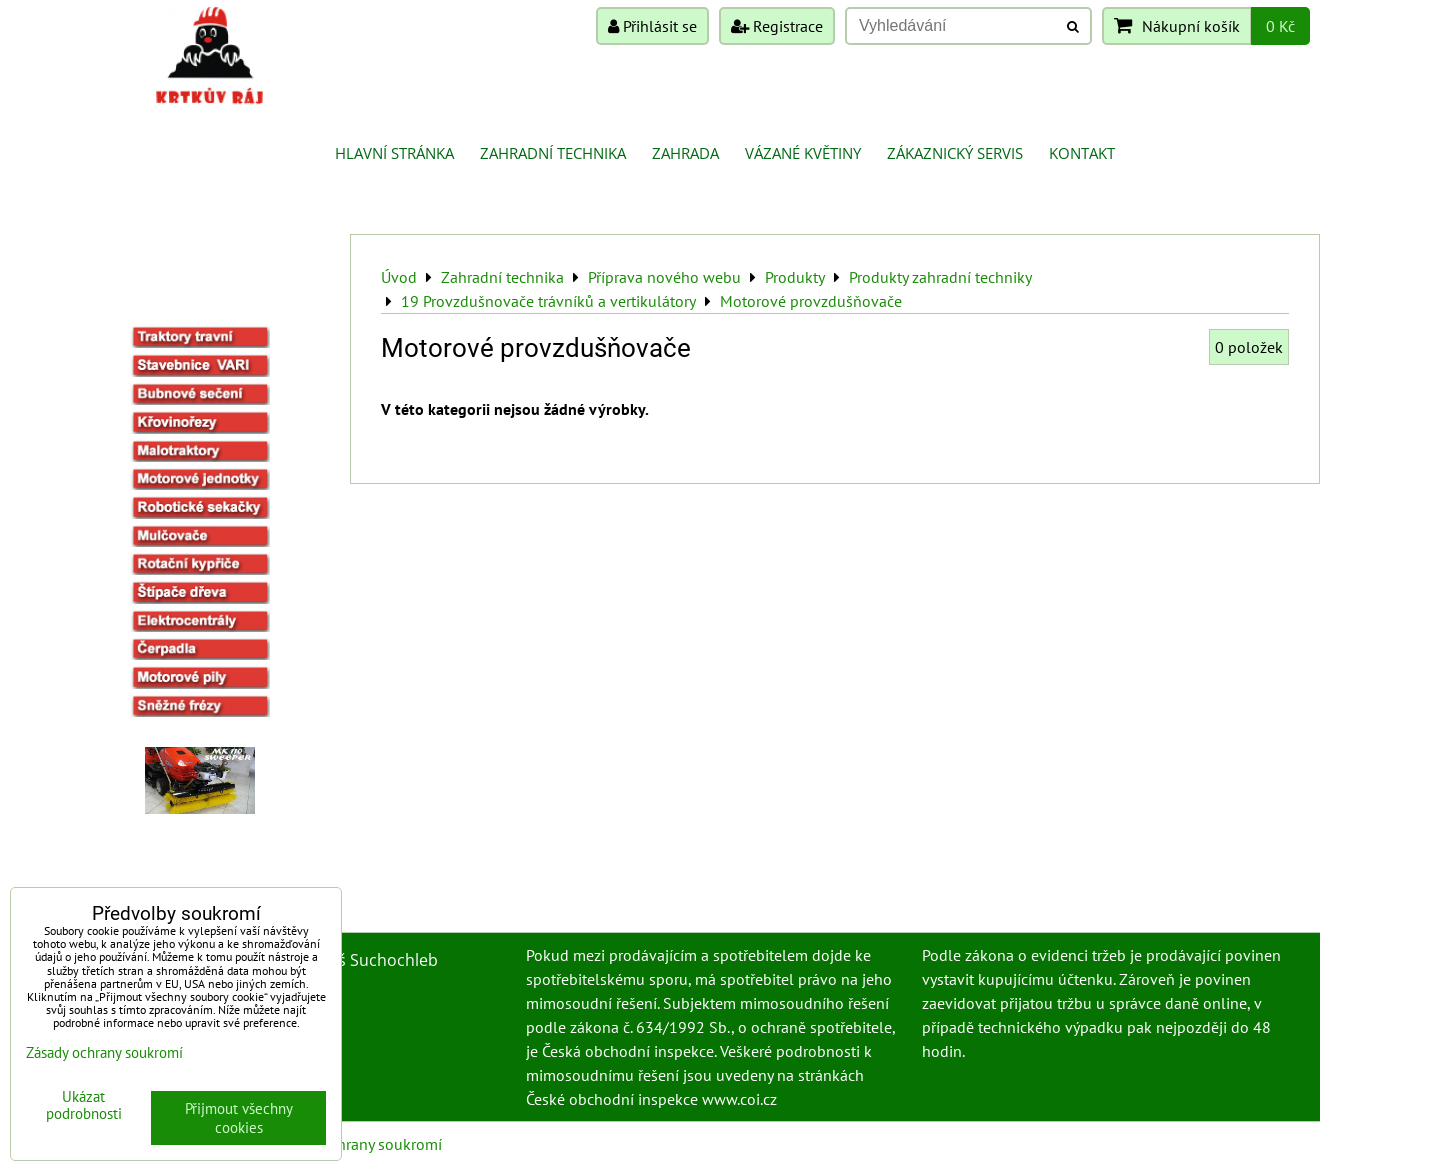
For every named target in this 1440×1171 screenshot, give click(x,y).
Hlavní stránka (394, 153)
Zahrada (685, 153)
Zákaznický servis (955, 153)
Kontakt (1082, 153)
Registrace (777, 26)
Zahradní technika (553, 153)
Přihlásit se (652, 26)
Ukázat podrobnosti (84, 1105)
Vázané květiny (803, 153)
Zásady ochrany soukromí (356, 1144)
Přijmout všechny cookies (239, 1118)
